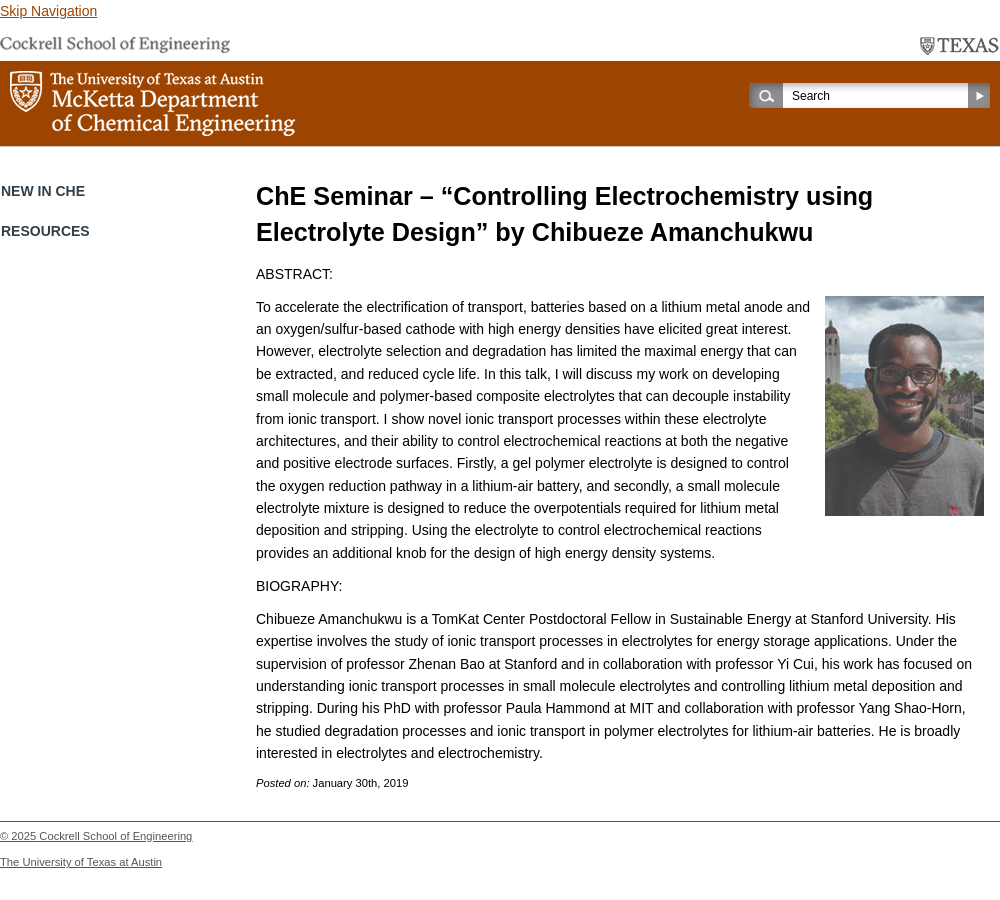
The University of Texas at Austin (81, 862)
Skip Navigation (48, 11)
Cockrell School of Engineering (115, 836)
